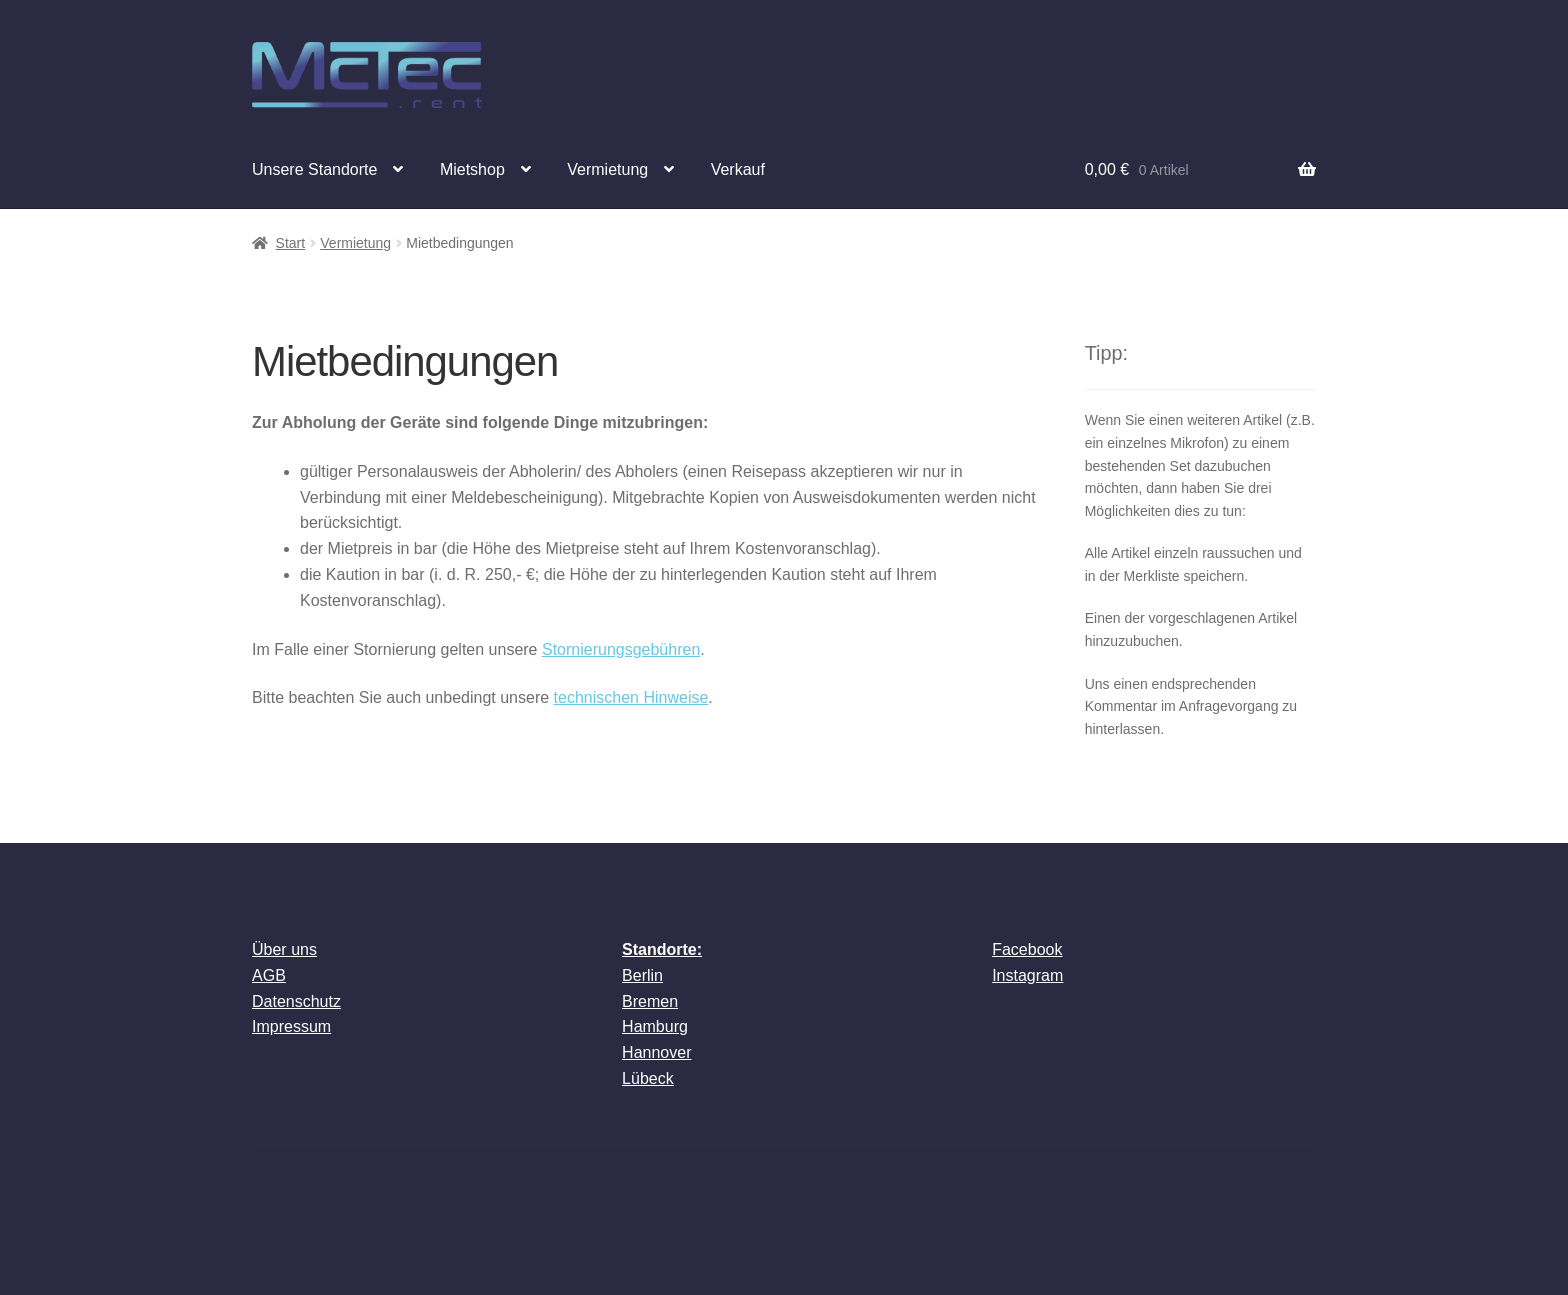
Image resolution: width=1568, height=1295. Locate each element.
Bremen (650, 1001)
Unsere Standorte (314, 169)
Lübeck (648, 1078)
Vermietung (607, 169)
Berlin (642, 975)
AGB (269, 975)
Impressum (291, 1026)
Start (291, 243)
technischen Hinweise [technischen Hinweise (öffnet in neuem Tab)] (631, 697)
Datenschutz (296, 1001)
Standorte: (662, 949)
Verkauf (738, 169)
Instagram (1027, 975)
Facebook (1027, 949)
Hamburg (655, 1026)
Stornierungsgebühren (621, 649)
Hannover (656, 1052)
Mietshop (472, 169)
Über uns (284, 949)
